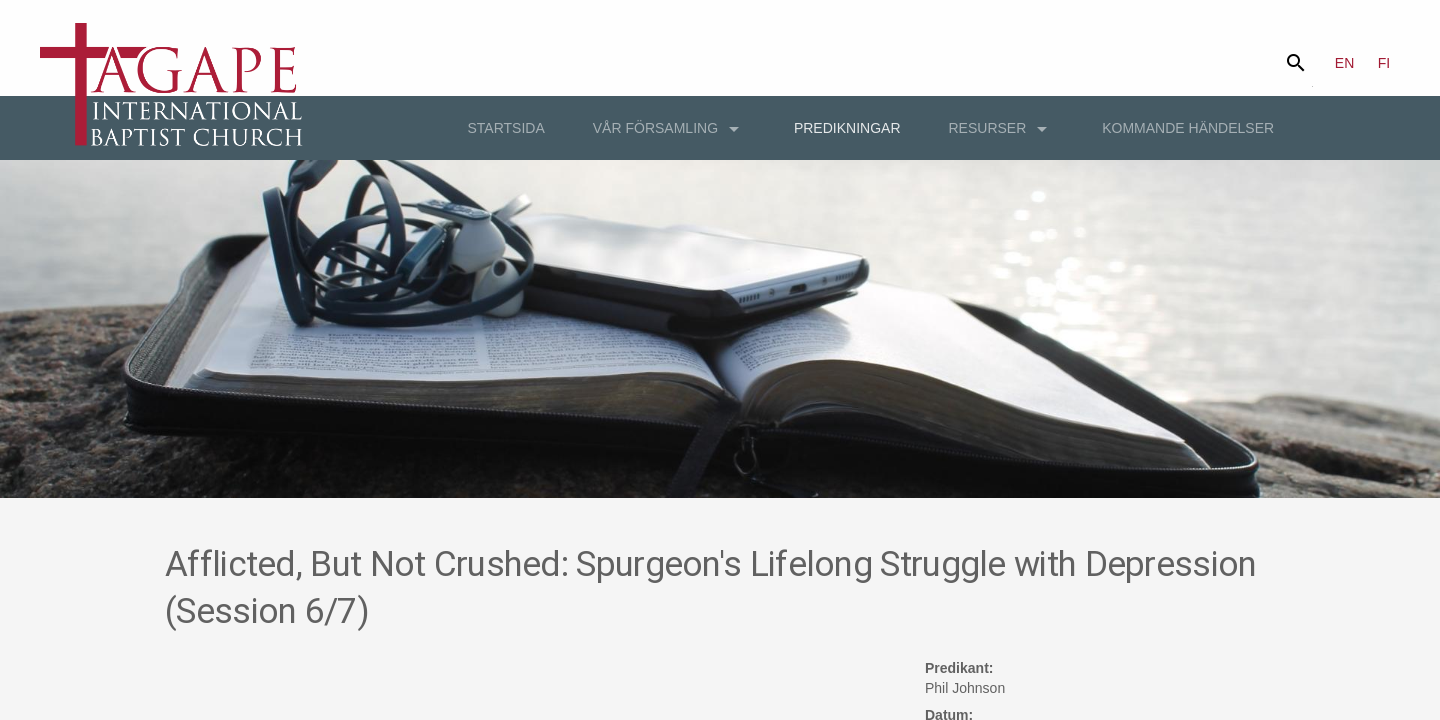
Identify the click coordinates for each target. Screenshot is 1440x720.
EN (1344, 63)
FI (1384, 63)
